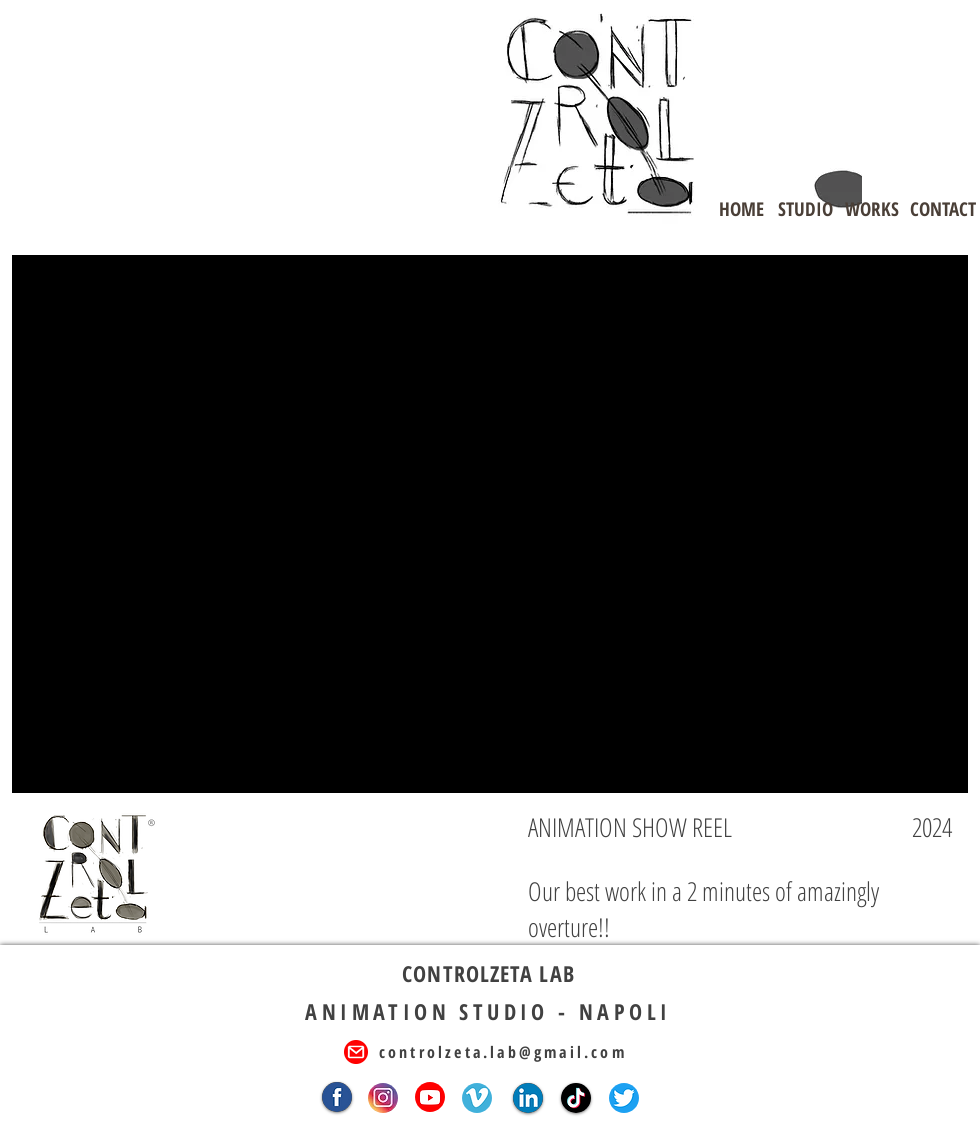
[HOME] (741, 209)
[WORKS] (872, 209)
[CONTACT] (943, 209)
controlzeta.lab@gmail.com (503, 1052)
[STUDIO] (805, 209)
